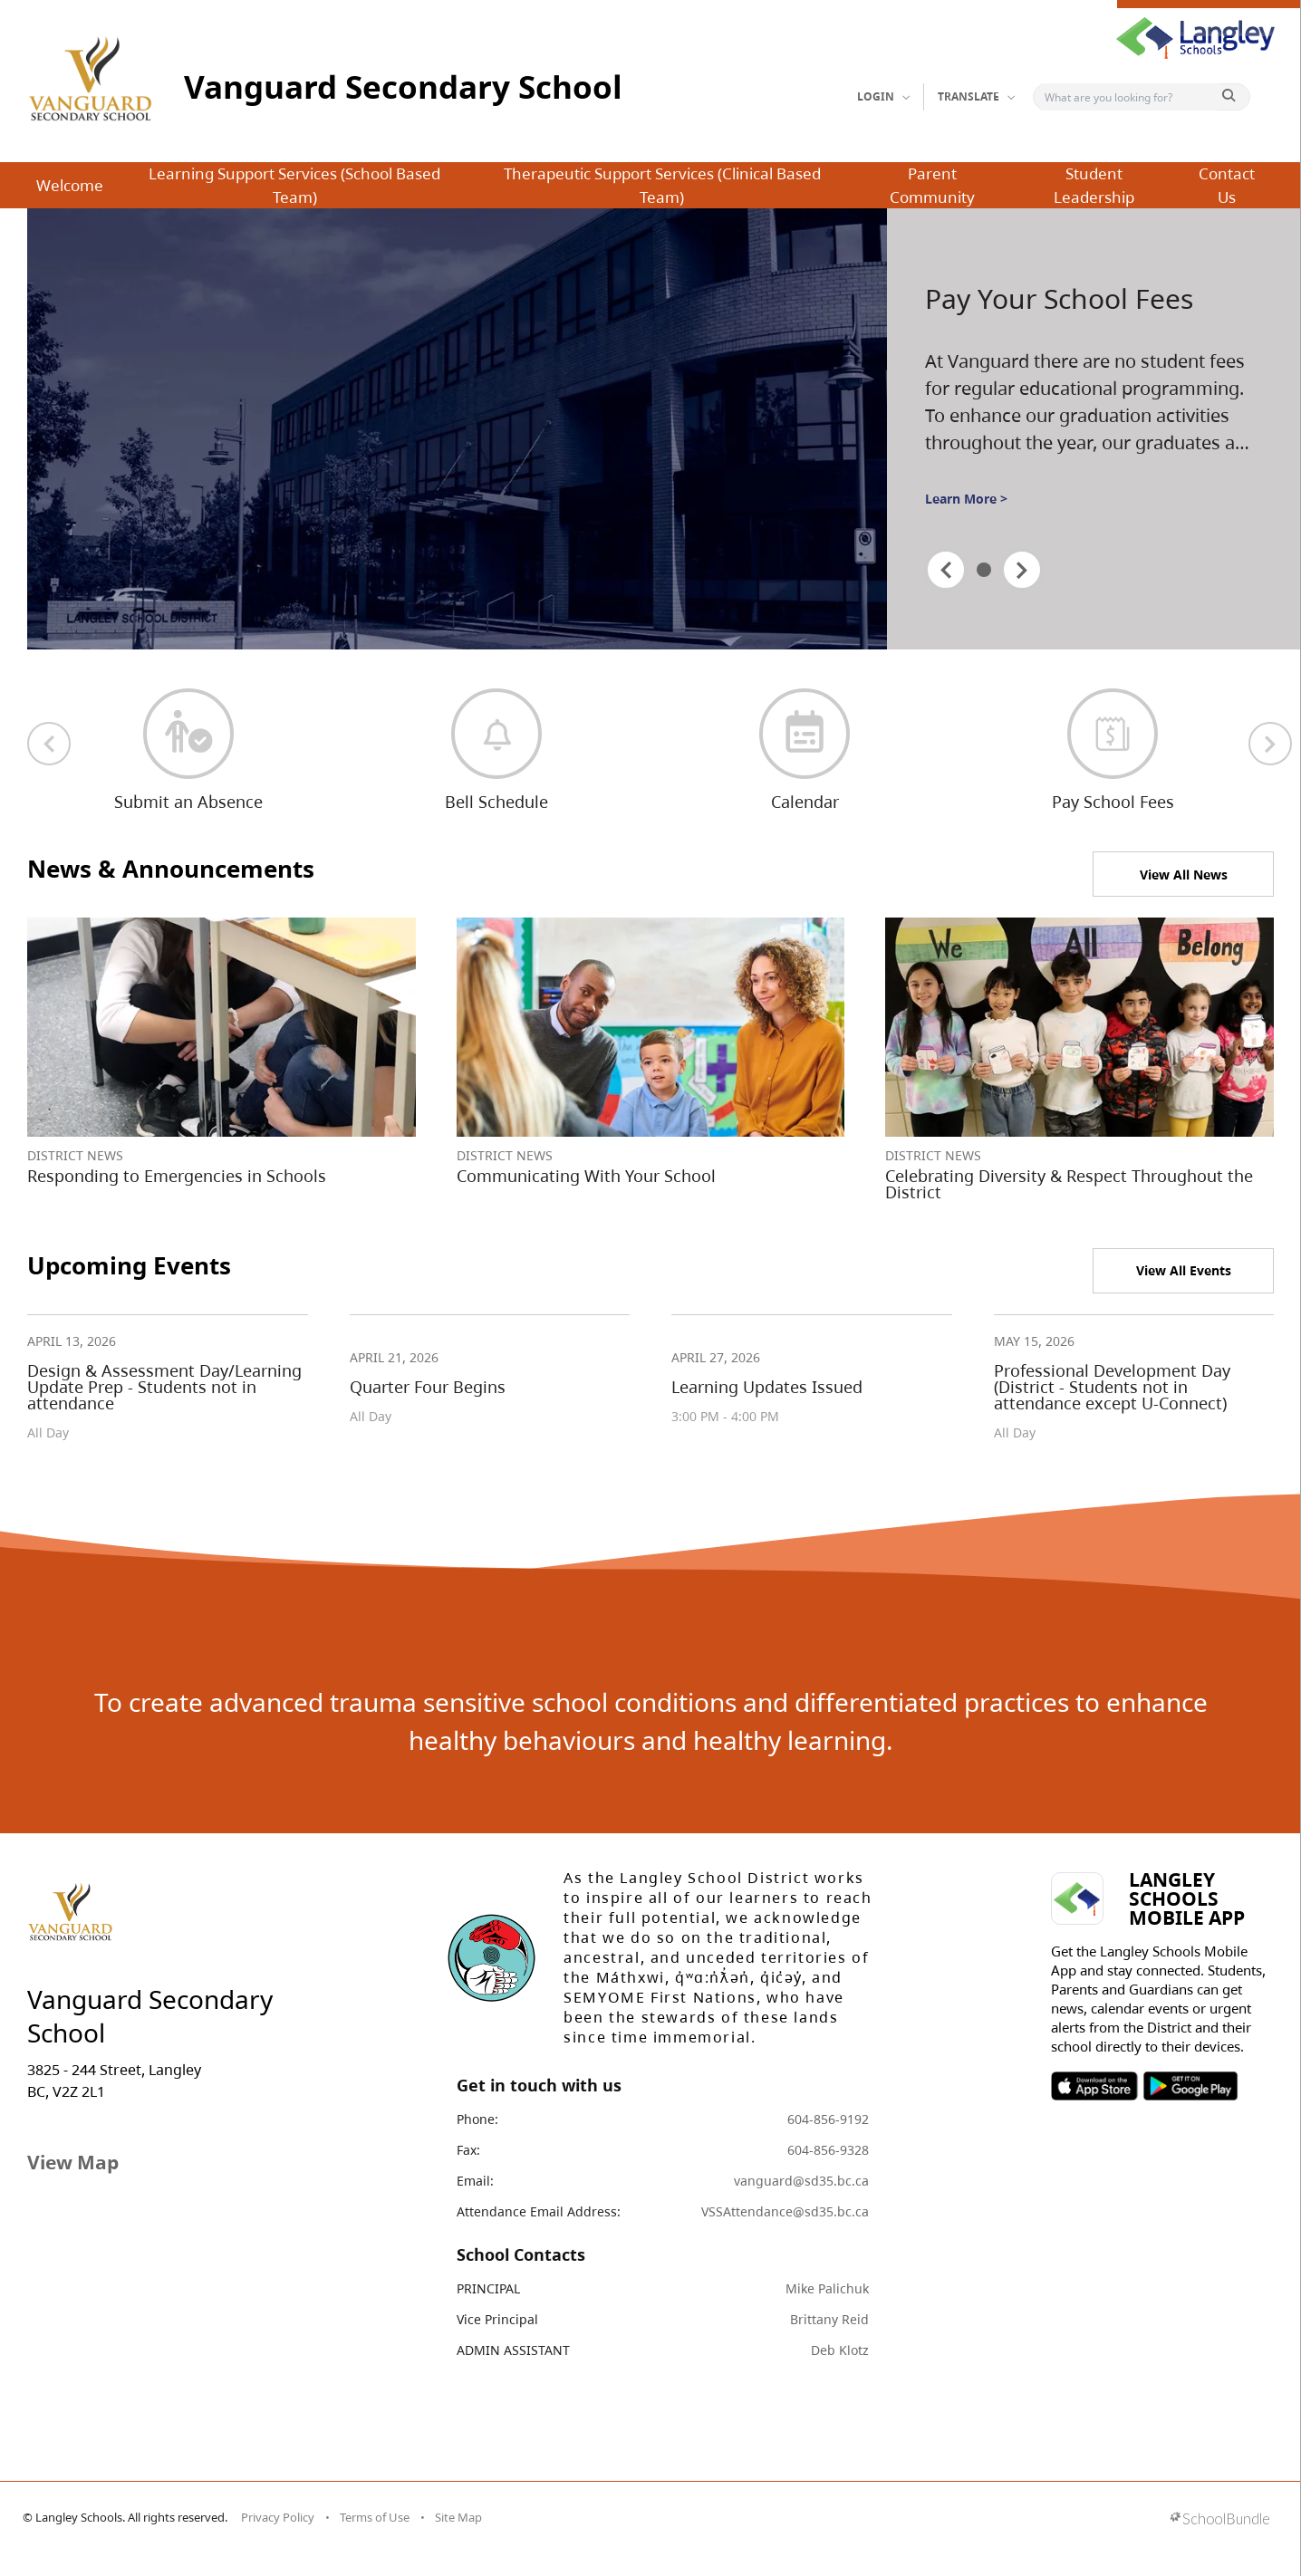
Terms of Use (375, 2517)
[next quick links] (1270, 743)
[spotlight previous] (946, 569)
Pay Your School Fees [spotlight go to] (1059, 299)
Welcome (69, 185)
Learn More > (966, 498)
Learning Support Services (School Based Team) (294, 185)
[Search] (1129, 97)
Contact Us (1227, 185)
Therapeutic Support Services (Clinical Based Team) (662, 185)
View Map (73, 2162)
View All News (1184, 874)
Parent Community (932, 185)
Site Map (458, 2517)
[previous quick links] (49, 743)
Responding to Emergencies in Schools (176, 1176)
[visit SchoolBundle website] (1220, 2520)
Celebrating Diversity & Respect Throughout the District (1069, 1184)
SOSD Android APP (1190, 2085)
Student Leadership (1094, 185)
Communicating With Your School (586, 1176)
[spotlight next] (1022, 569)
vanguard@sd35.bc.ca (801, 2180)
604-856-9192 (828, 2119)
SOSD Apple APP (1094, 2085)
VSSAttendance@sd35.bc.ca (785, 2211)
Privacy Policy (277, 2517)
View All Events (1183, 1270)
